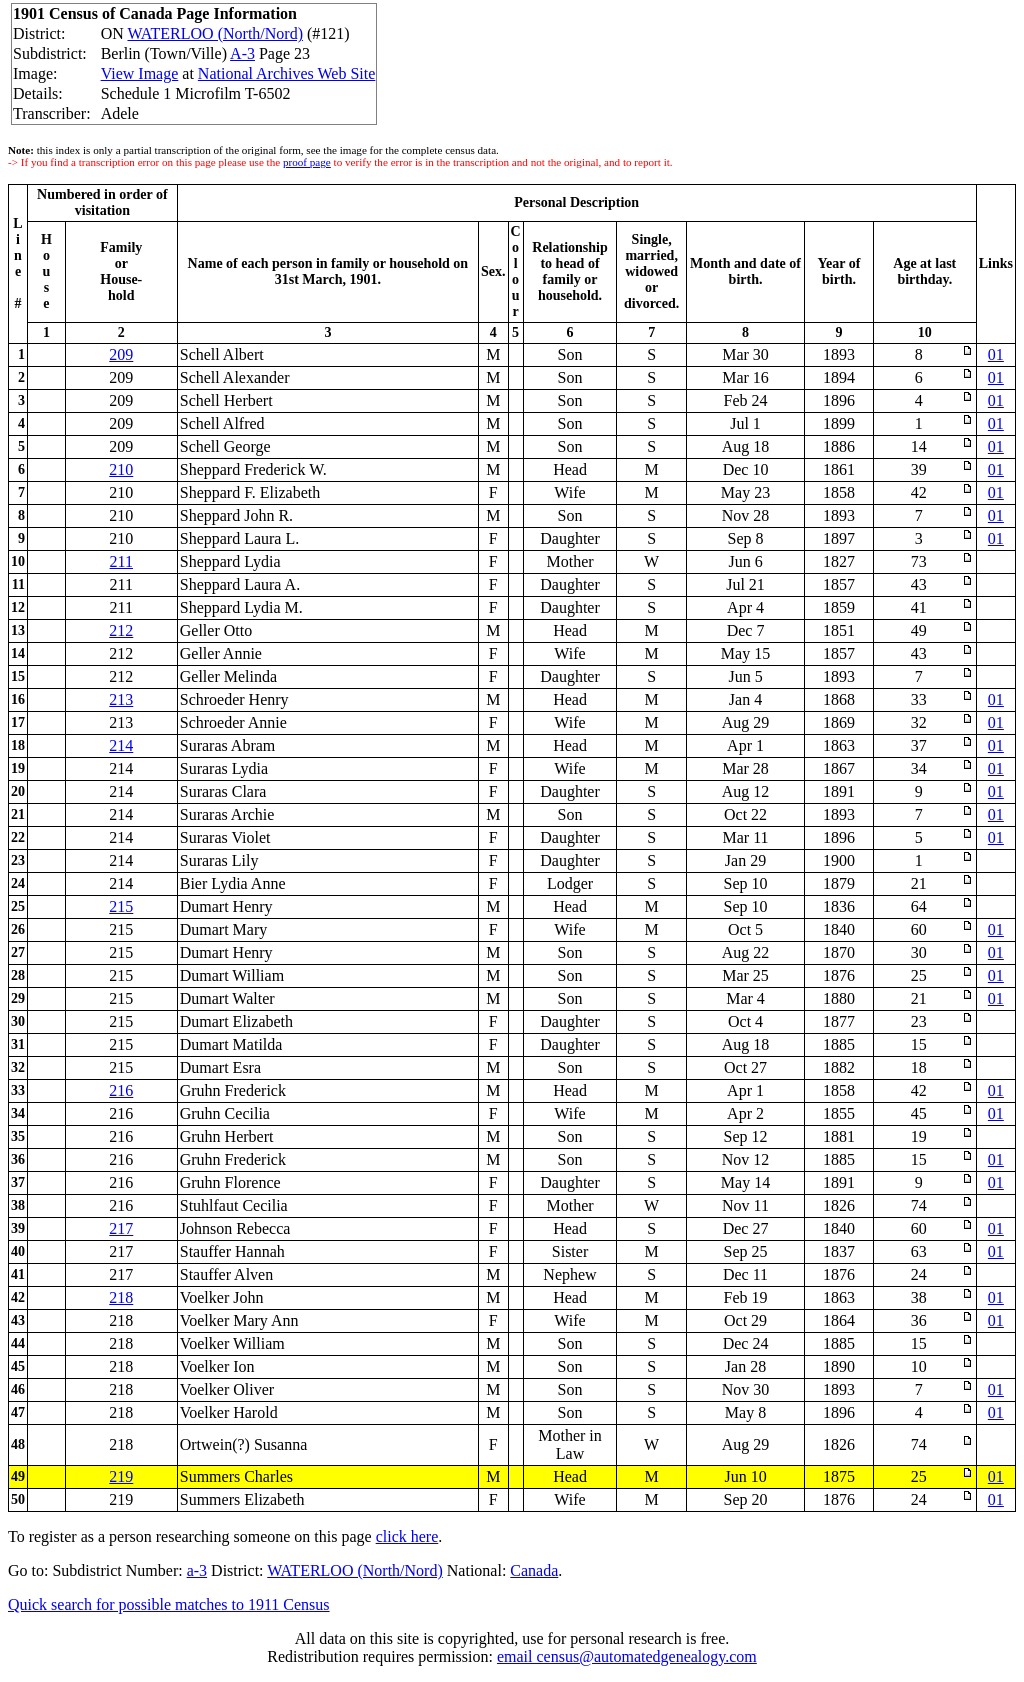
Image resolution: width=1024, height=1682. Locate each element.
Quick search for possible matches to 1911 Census (169, 1604)
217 (121, 1228)
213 (121, 699)
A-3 (242, 53)
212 (121, 630)
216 (121, 1090)
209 (121, 354)
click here (407, 1536)
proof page (307, 162)
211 (121, 561)
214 (121, 745)
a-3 (197, 1570)
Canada (534, 1570)
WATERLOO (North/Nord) (215, 33)
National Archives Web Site (287, 73)
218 (121, 1297)
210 (121, 469)
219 (121, 1476)
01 (996, 354)
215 (121, 906)
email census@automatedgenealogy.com (627, 1656)
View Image (140, 73)
